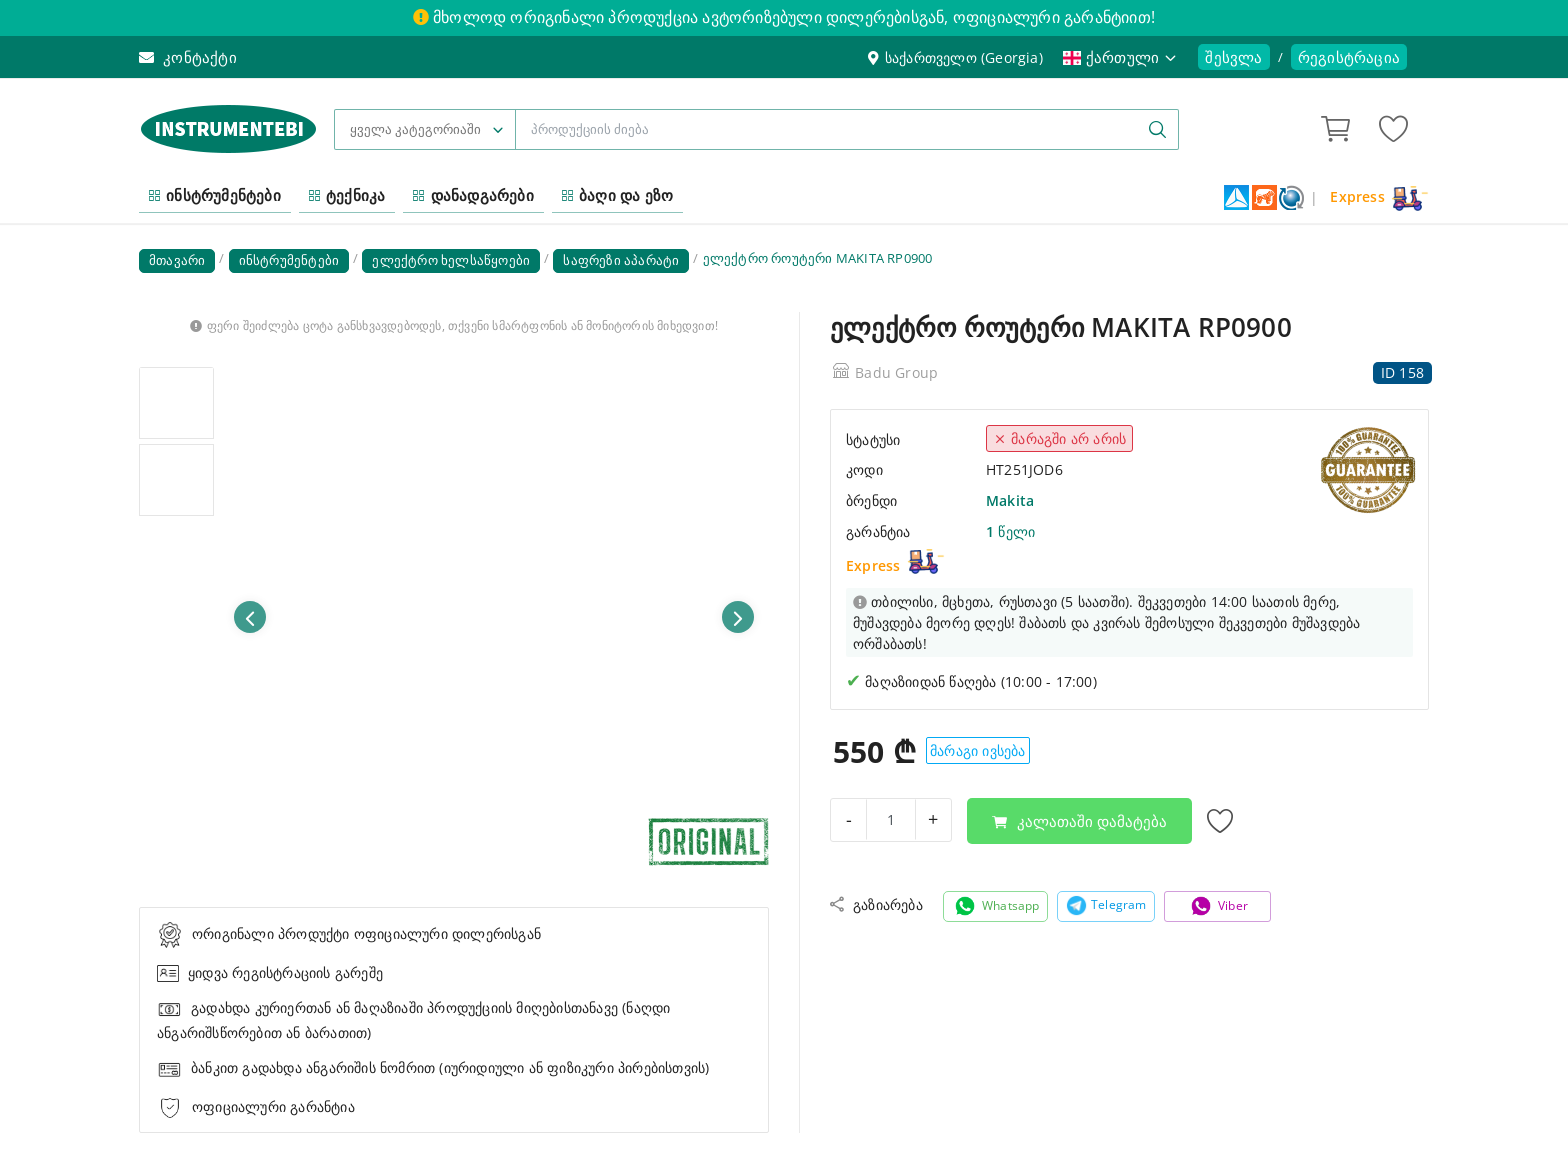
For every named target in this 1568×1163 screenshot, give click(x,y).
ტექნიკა (347, 195)
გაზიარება (876, 904)
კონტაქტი (188, 57)
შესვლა (1233, 57)
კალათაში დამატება (1079, 821)
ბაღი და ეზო (617, 195)
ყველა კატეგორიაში (415, 129)
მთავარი (177, 260)
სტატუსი (873, 439)
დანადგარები (473, 195)
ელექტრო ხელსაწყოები (451, 260)
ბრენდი (871, 500)
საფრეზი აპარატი (621, 260)
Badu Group (896, 372)
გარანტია (878, 531)
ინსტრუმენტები (215, 195)
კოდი (864, 469)
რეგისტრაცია (1349, 57)
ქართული (1121, 57)
